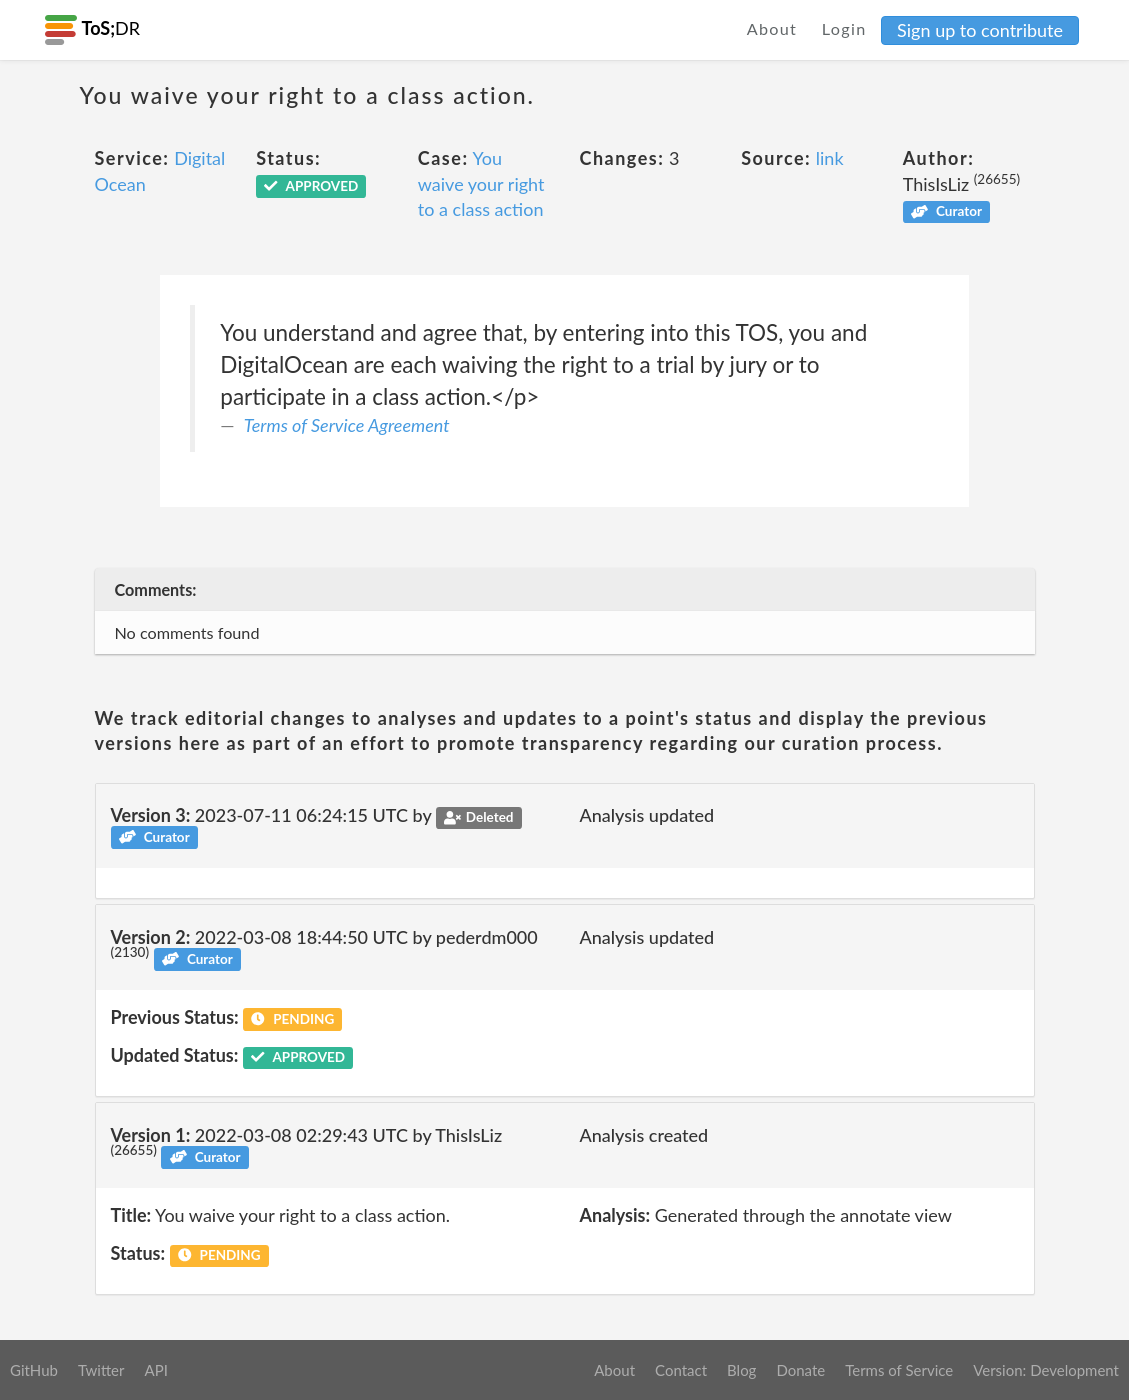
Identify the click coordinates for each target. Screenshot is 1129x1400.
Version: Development (1046, 1370)
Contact (681, 1370)
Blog (741, 1370)
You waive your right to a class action (481, 183)
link (830, 158)
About (772, 28)
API (155, 1370)
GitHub (34, 1370)
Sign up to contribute (980, 30)
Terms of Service (899, 1370)
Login (844, 28)
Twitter (101, 1370)
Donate (800, 1370)
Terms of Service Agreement (347, 425)
